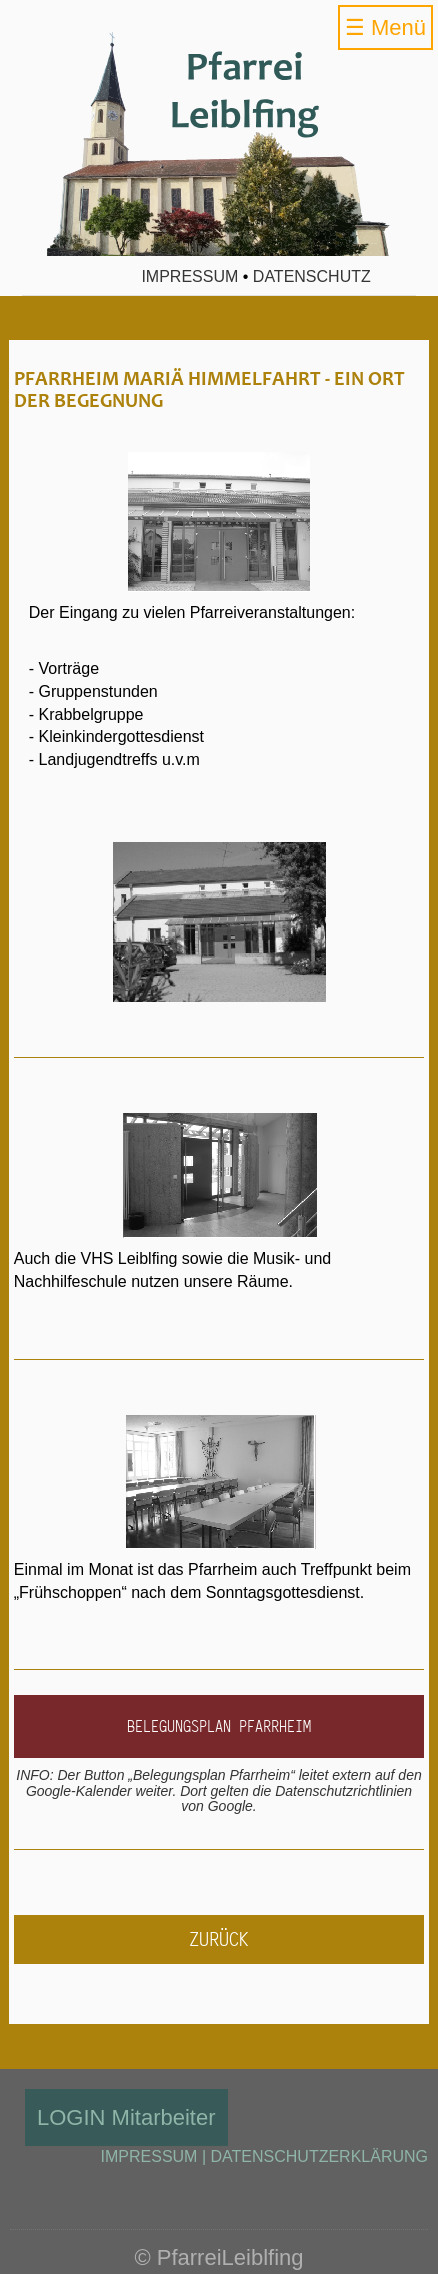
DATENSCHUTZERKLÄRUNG (320, 2156)
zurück (219, 1939)
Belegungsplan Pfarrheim (219, 1726)
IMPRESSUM (149, 2156)
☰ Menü (385, 27)
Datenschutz (312, 276)
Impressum (189, 276)
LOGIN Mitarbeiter (126, 2117)
